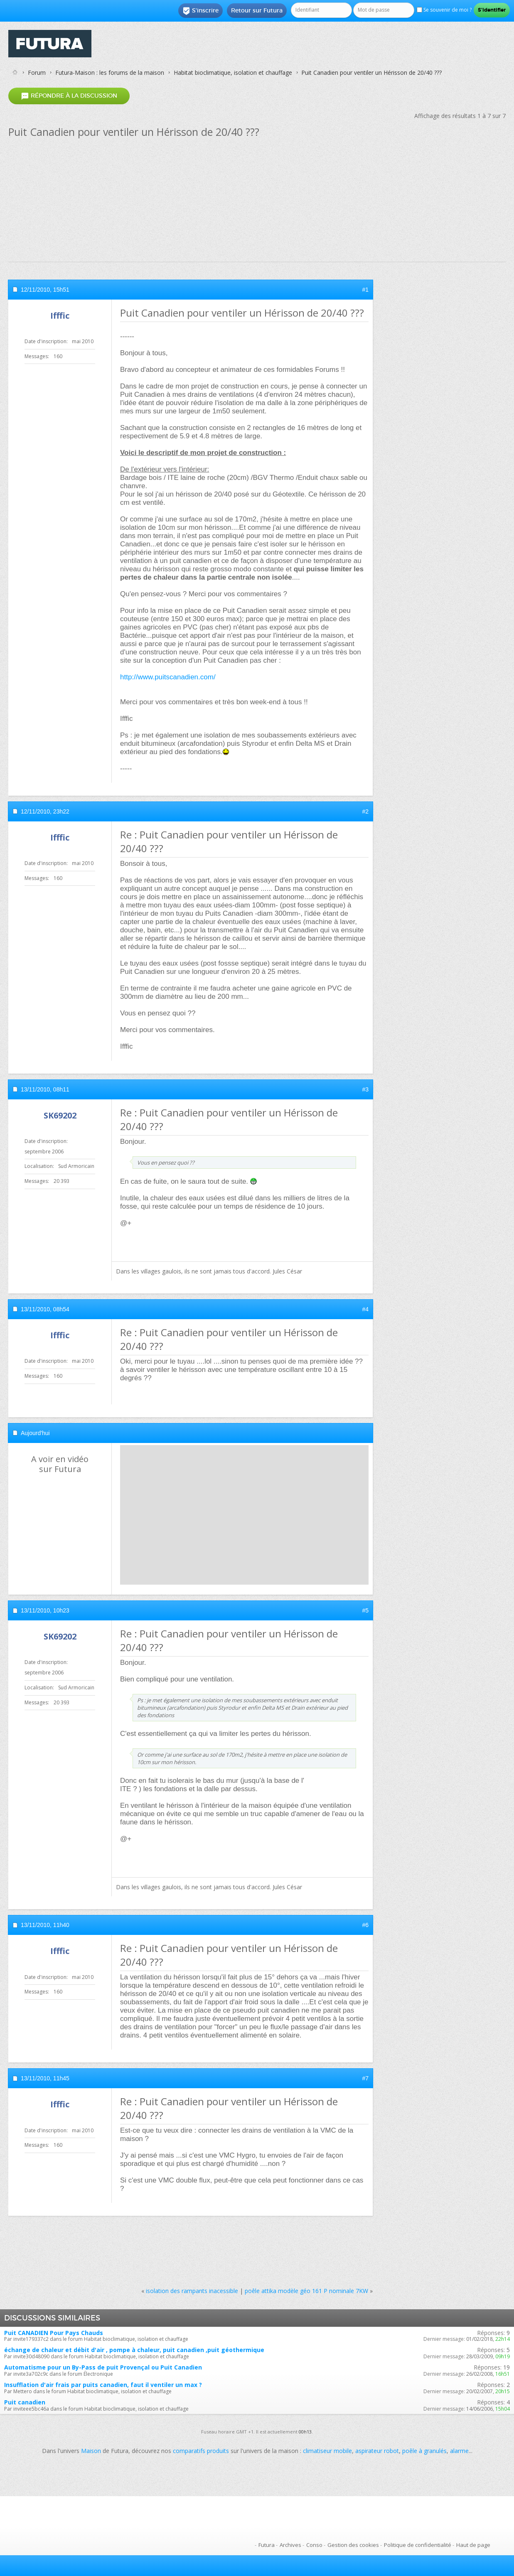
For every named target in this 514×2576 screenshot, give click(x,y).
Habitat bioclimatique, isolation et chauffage (233, 72)
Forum (37, 72)
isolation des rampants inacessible (192, 2291)
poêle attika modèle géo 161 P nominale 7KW (306, 2291)
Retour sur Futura (257, 10)
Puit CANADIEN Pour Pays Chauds (53, 2333)
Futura (266, 2545)
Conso (314, 2545)
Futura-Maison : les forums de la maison (109, 72)
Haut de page (473, 2545)
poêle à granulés (424, 2451)
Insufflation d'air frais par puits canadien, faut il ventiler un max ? (103, 2385)
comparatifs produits (201, 2451)
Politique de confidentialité (417, 2545)
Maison (91, 2451)
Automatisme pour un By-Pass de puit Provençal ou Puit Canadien (103, 2367)
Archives (290, 2545)
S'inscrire (200, 11)
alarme (459, 2451)
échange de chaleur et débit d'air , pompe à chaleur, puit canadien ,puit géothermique (134, 2350)
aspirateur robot (377, 2451)
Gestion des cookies (353, 2545)
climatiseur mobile (327, 2451)
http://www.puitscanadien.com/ (168, 677)
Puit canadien (24, 2402)
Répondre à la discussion (69, 95)
